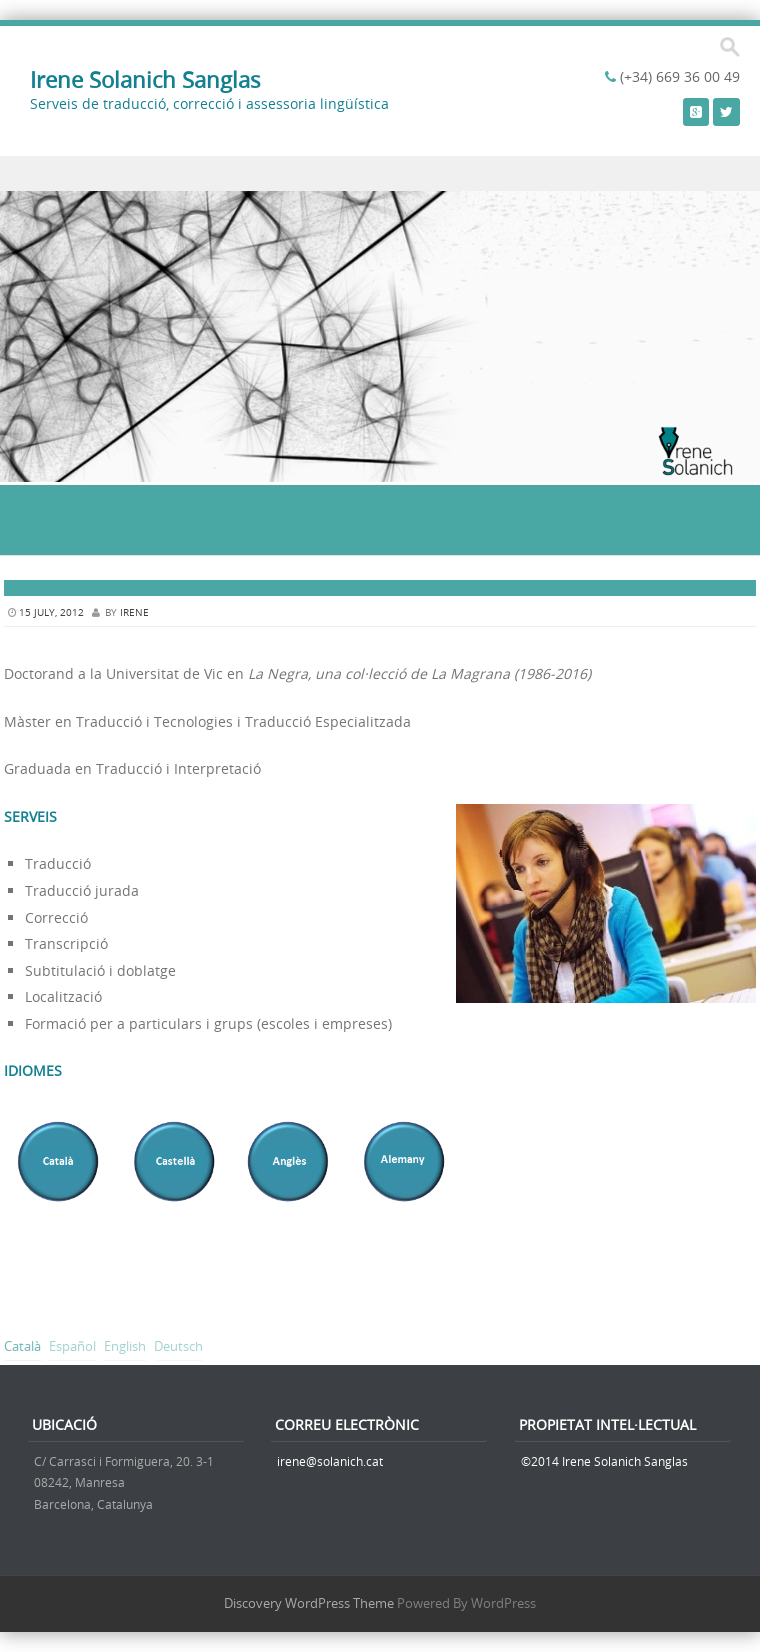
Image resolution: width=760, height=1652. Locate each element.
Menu (380, 173)
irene (134, 612)
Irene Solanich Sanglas (145, 79)
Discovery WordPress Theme (309, 1603)
